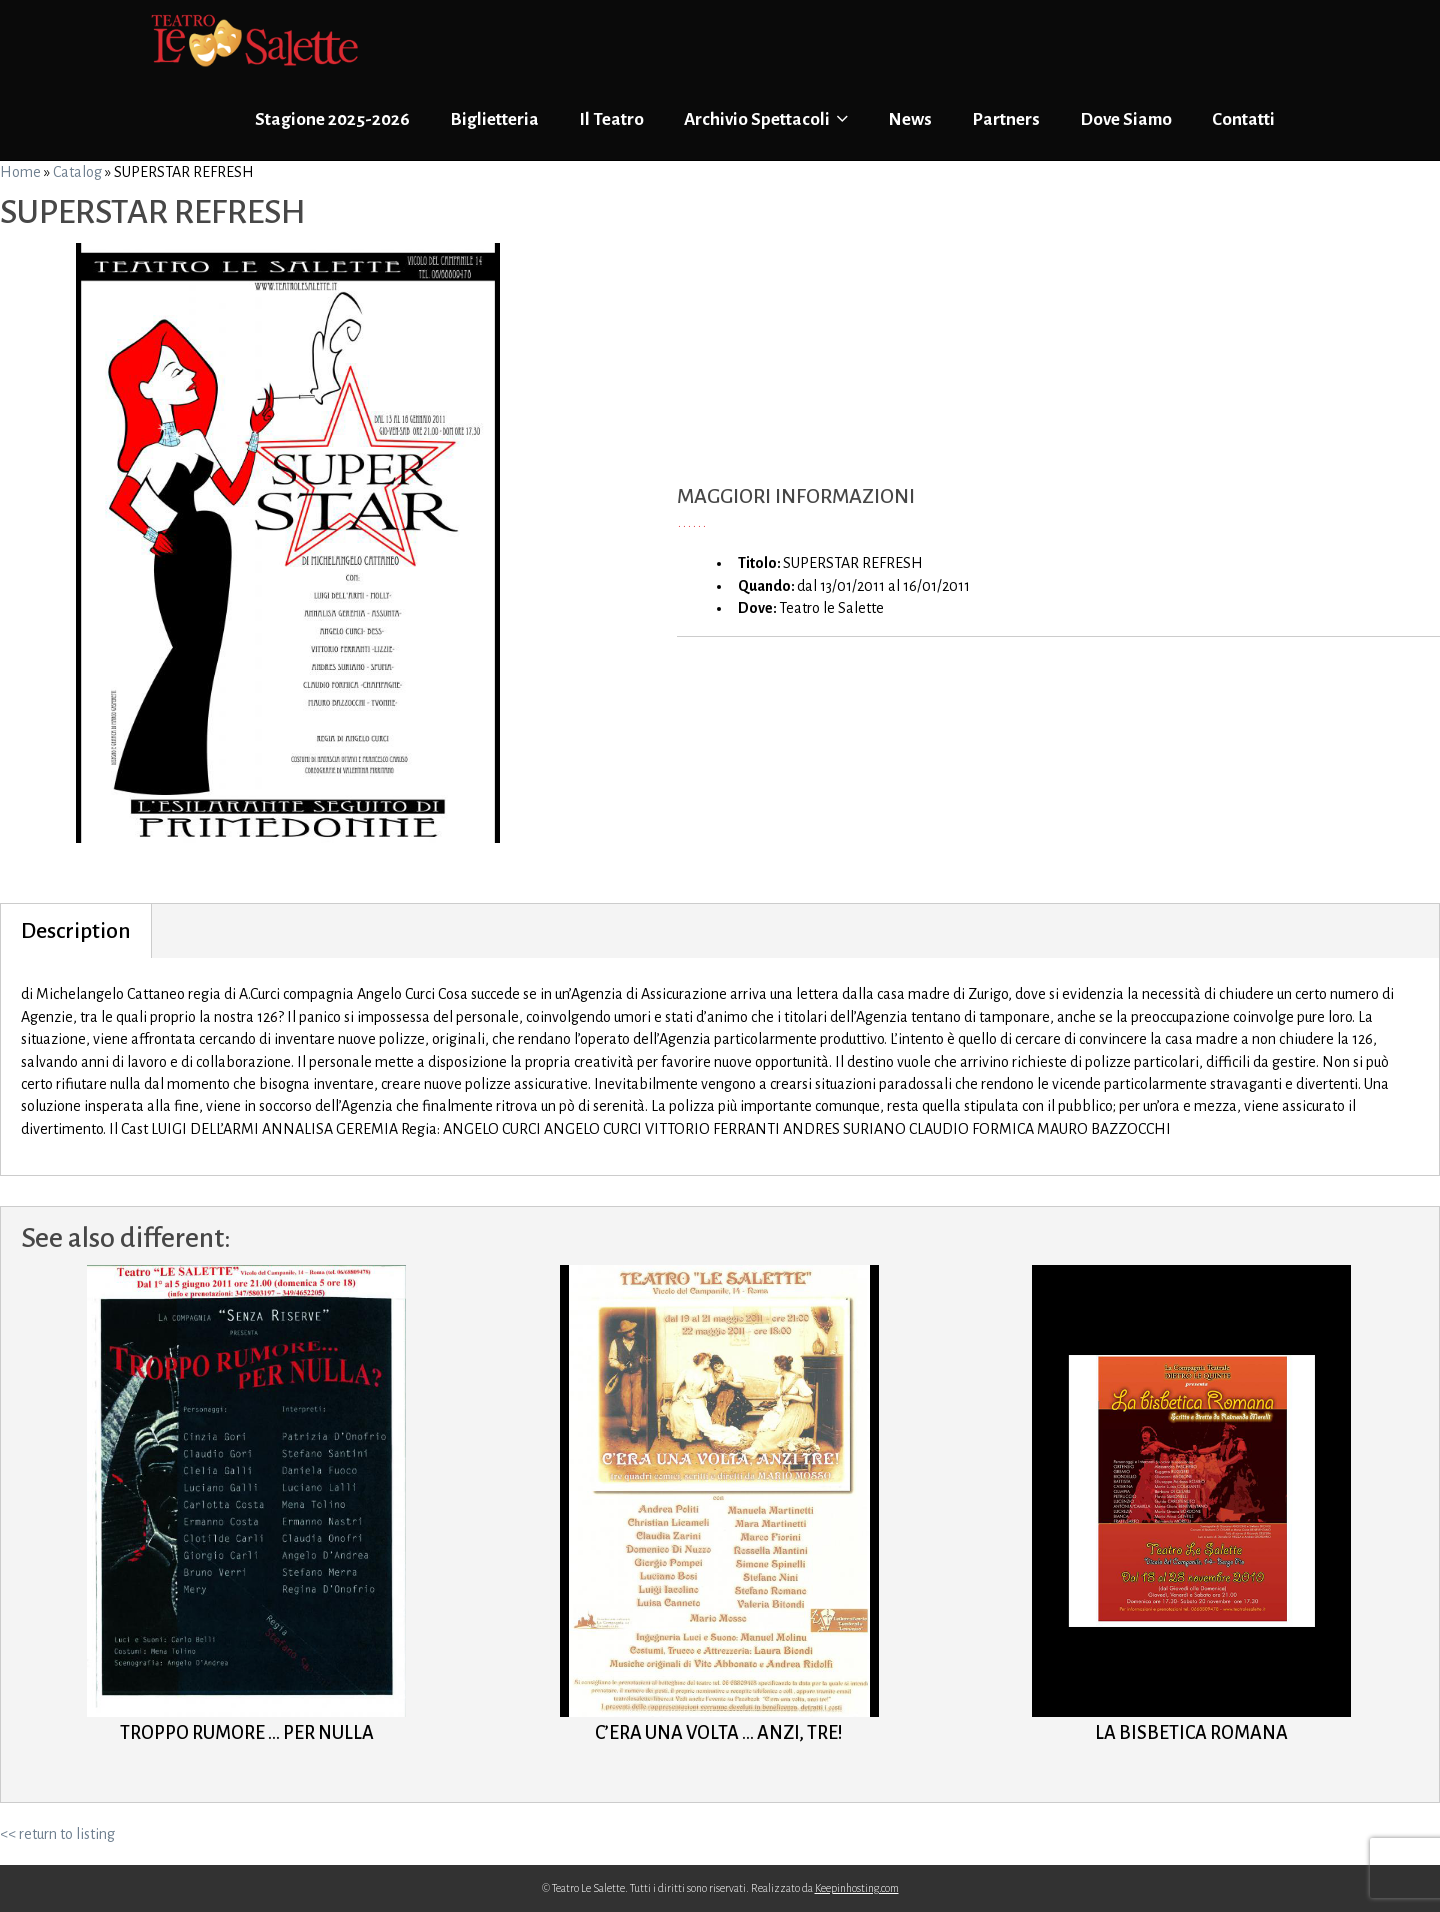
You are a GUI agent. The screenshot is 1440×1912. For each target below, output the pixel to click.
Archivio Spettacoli (766, 119)
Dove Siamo (1126, 119)
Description (76, 931)
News (910, 119)
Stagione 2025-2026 (332, 119)
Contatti (1243, 119)
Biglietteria (494, 119)
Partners (1006, 119)
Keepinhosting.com (857, 1888)
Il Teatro (611, 119)
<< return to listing (57, 1834)
